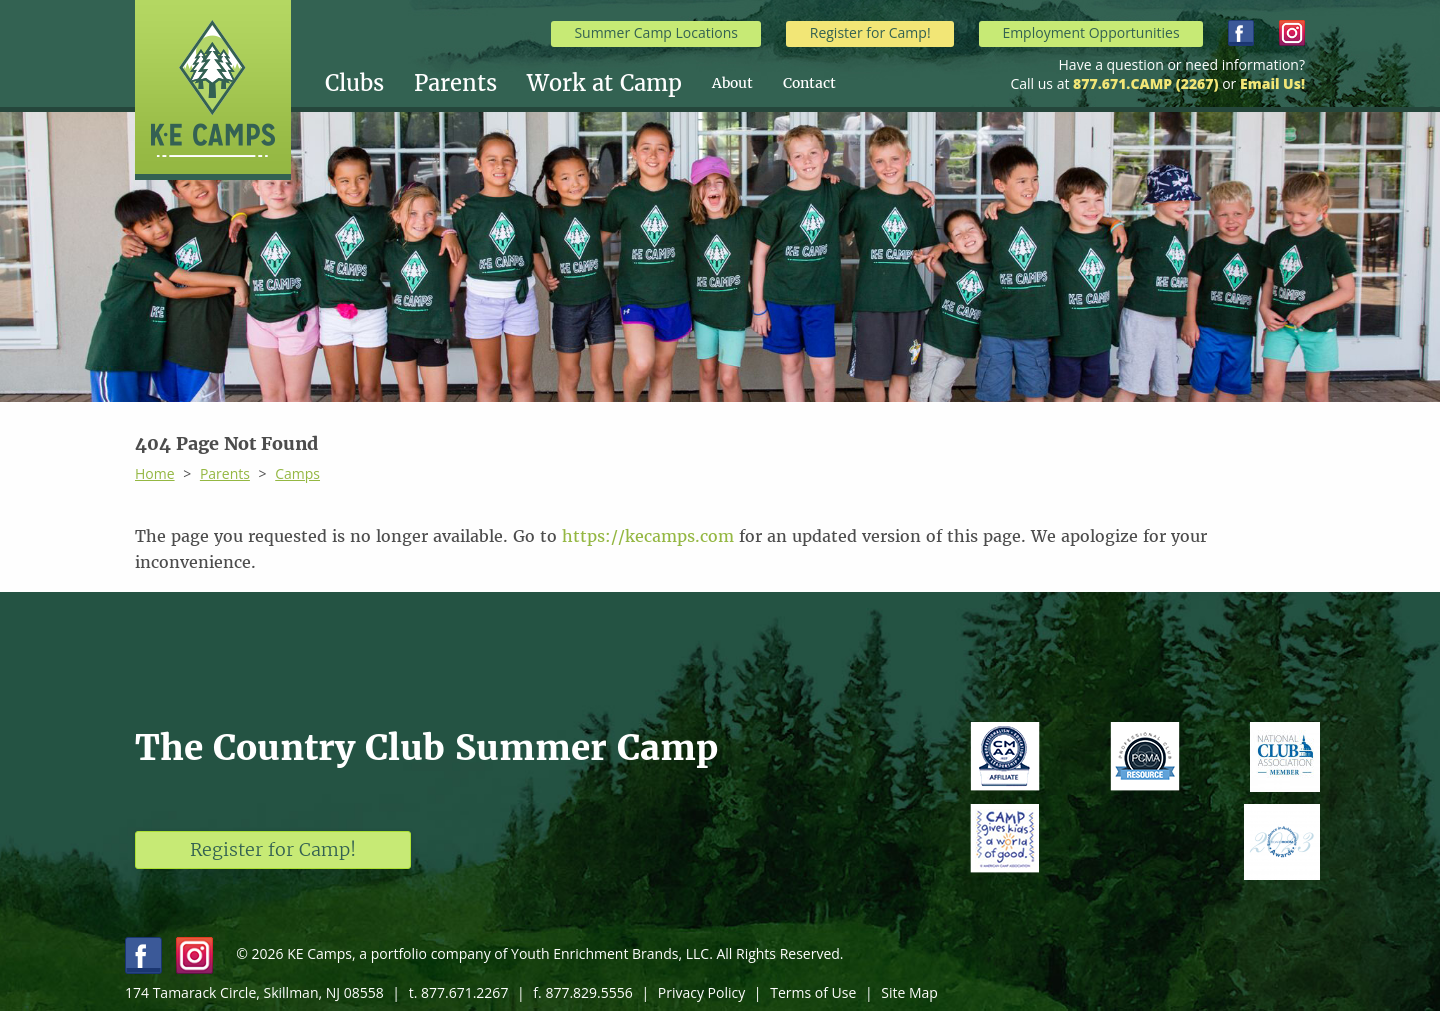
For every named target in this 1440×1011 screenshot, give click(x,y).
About (732, 83)
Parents (455, 83)
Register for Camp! (870, 32)
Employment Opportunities (1090, 32)
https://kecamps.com (648, 536)
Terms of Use (813, 992)
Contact (809, 83)
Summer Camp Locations (656, 32)
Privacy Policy (701, 992)
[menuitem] (369, 83)
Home (155, 473)
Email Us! (1272, 83)
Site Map (909, 992)
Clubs (354, 83)
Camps (297, 473)
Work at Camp (604, 83)
